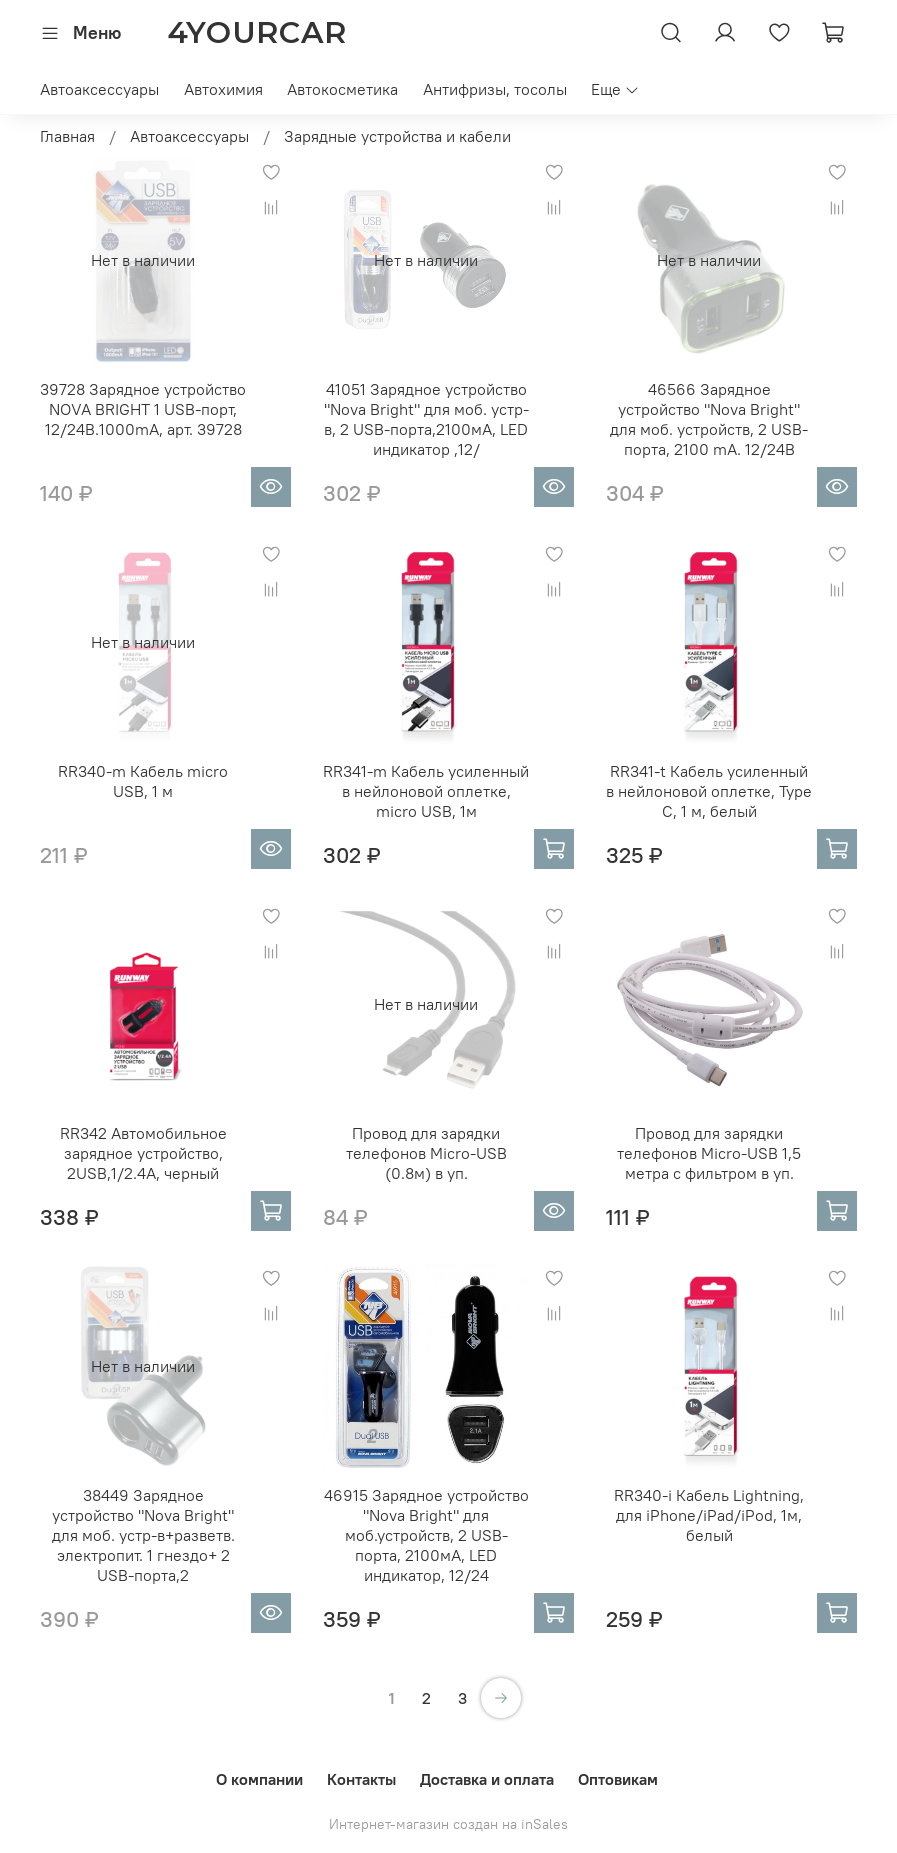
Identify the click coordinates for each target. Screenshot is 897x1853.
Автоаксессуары (99, 89)
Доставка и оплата (487, 1779)
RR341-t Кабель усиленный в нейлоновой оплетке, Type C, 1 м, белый (709, 791)
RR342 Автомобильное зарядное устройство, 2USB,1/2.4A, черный (143, 1153)
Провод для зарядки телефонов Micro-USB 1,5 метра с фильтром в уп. (709, 1153)
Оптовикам (618, 1779)
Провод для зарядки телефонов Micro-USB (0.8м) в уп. (426, 1153)
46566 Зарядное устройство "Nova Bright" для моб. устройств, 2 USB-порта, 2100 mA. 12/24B (709, 419)
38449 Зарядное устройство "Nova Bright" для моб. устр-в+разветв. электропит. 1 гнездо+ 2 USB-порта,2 (143, 1535)
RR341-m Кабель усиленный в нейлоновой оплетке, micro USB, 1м (426, 791)
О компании (259, 1779)
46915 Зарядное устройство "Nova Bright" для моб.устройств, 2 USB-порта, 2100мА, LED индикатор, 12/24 (426, 1535)
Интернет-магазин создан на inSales (448, 1824)
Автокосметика (342, 89)
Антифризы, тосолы (495, 89)
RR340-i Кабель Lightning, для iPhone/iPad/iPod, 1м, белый (709, 1515)
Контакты (361, 1779)
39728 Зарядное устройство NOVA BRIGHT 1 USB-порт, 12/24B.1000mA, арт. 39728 (143, 409)
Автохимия (223, 89)
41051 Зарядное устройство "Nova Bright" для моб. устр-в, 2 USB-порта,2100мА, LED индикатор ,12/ (426, 419)
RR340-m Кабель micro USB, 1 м (143, 781)
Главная (67, 136)
